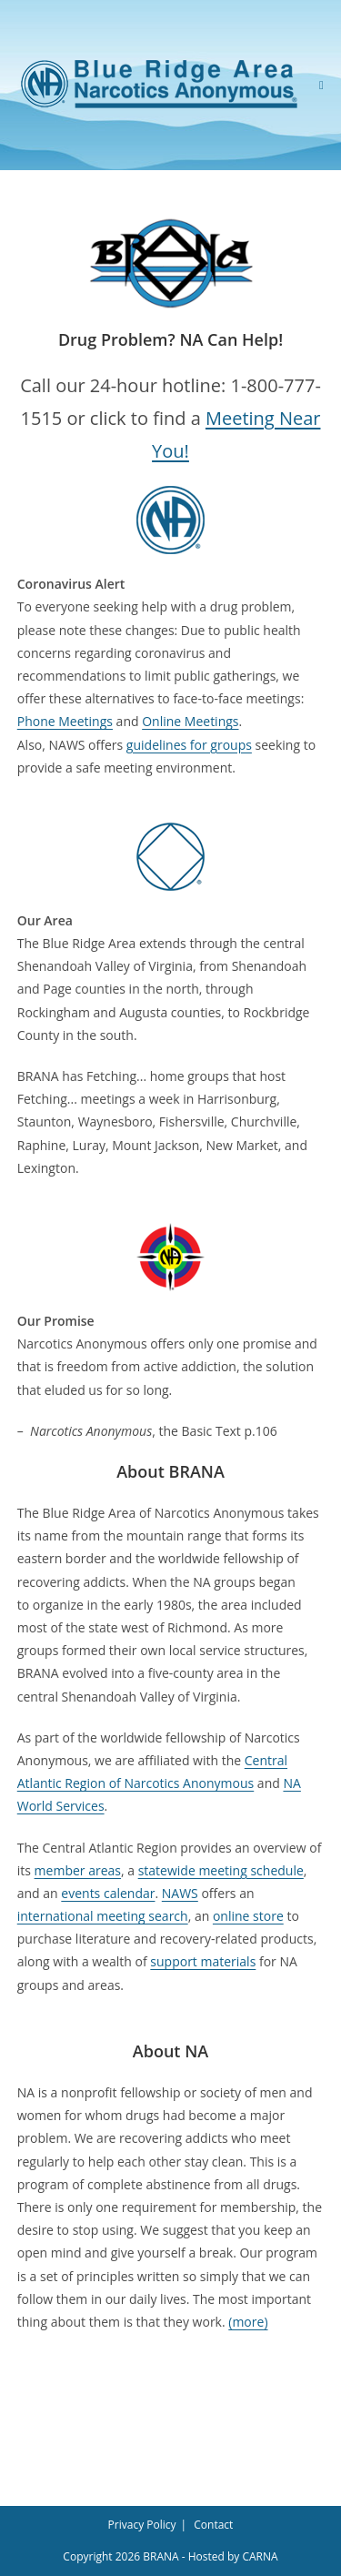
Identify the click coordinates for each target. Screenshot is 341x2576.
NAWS (180, 1893)
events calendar (108, 1893)
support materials (203, 1961)
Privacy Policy (142, 2524)
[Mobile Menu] (321, 84)
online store (248, 1915)
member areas (78, 1870)
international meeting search (102, 1915)
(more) (247, 2321)
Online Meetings (190, 721)
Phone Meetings (65, 721)
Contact (213, 2524)
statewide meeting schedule (221, 1870)
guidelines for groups (189, 744)
